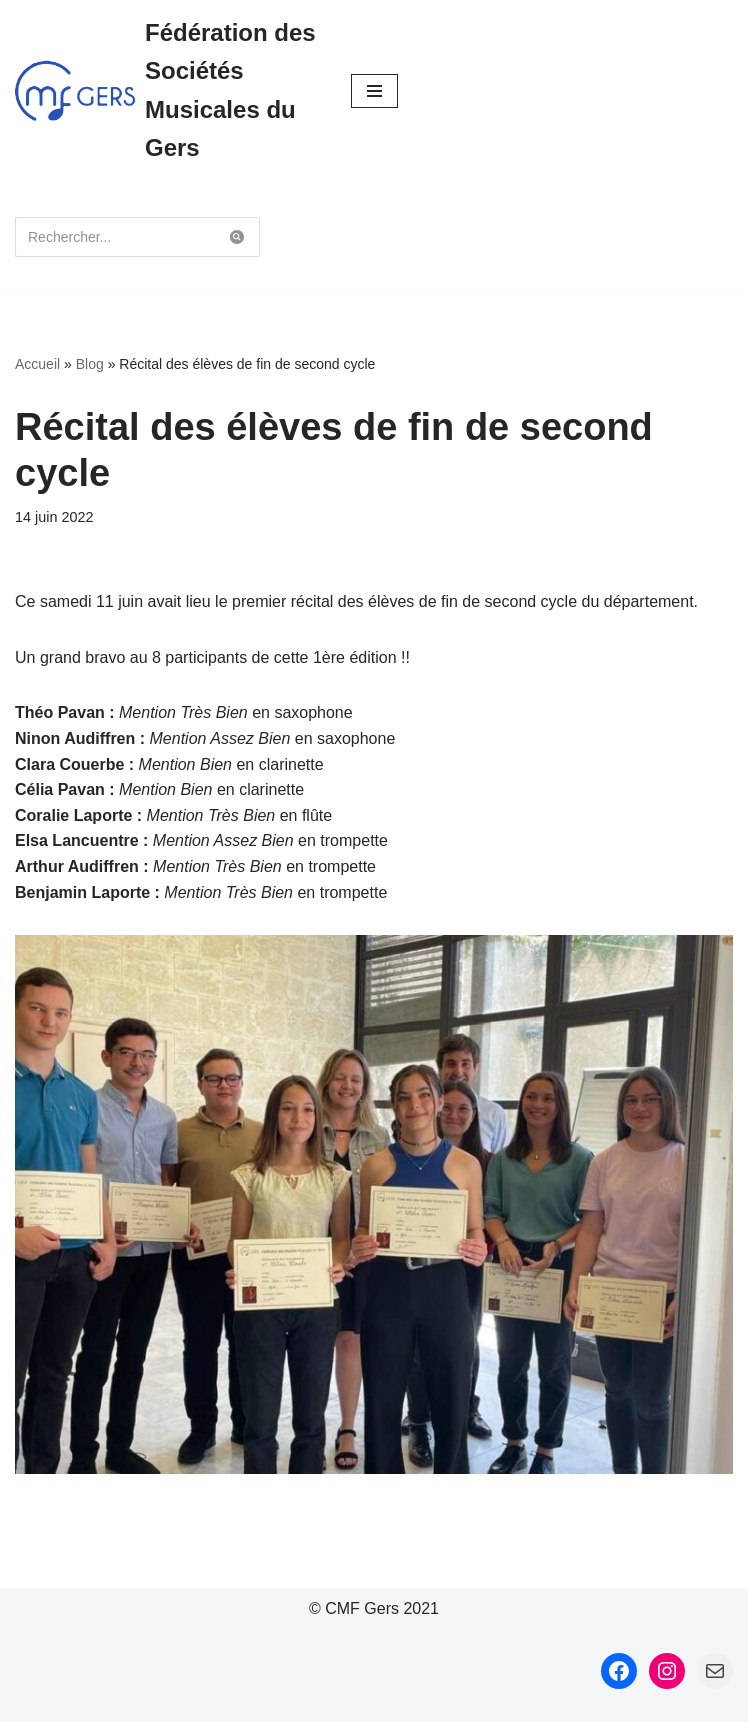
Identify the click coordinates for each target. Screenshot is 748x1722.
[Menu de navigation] (374, 91)
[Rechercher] (115, 237)
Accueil (37, 364)
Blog (90, 364)
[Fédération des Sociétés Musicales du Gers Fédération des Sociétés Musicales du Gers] (168, 91)
